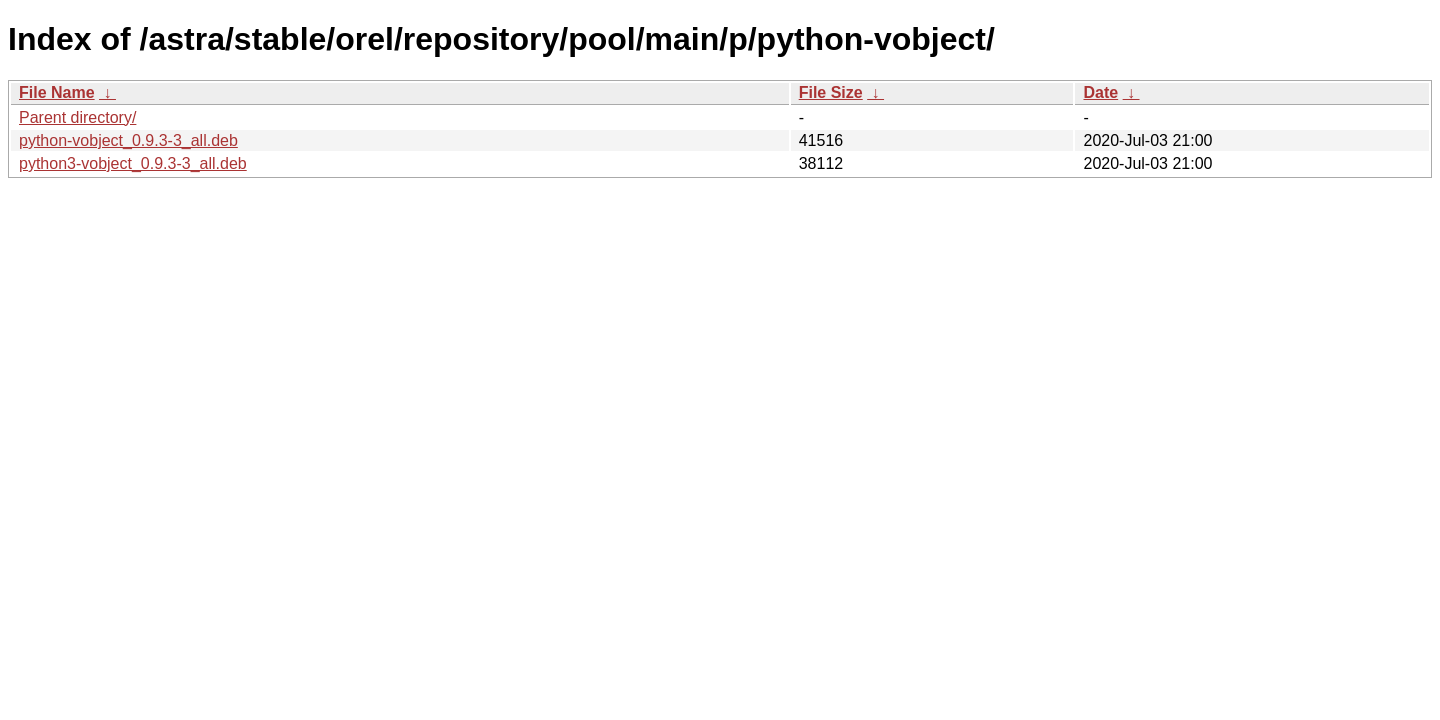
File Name (57, 92)
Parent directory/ (77, 117)
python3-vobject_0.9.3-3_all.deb (133, 163)
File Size (831, 92)
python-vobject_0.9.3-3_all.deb (128, 140)
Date (1100, 92)
